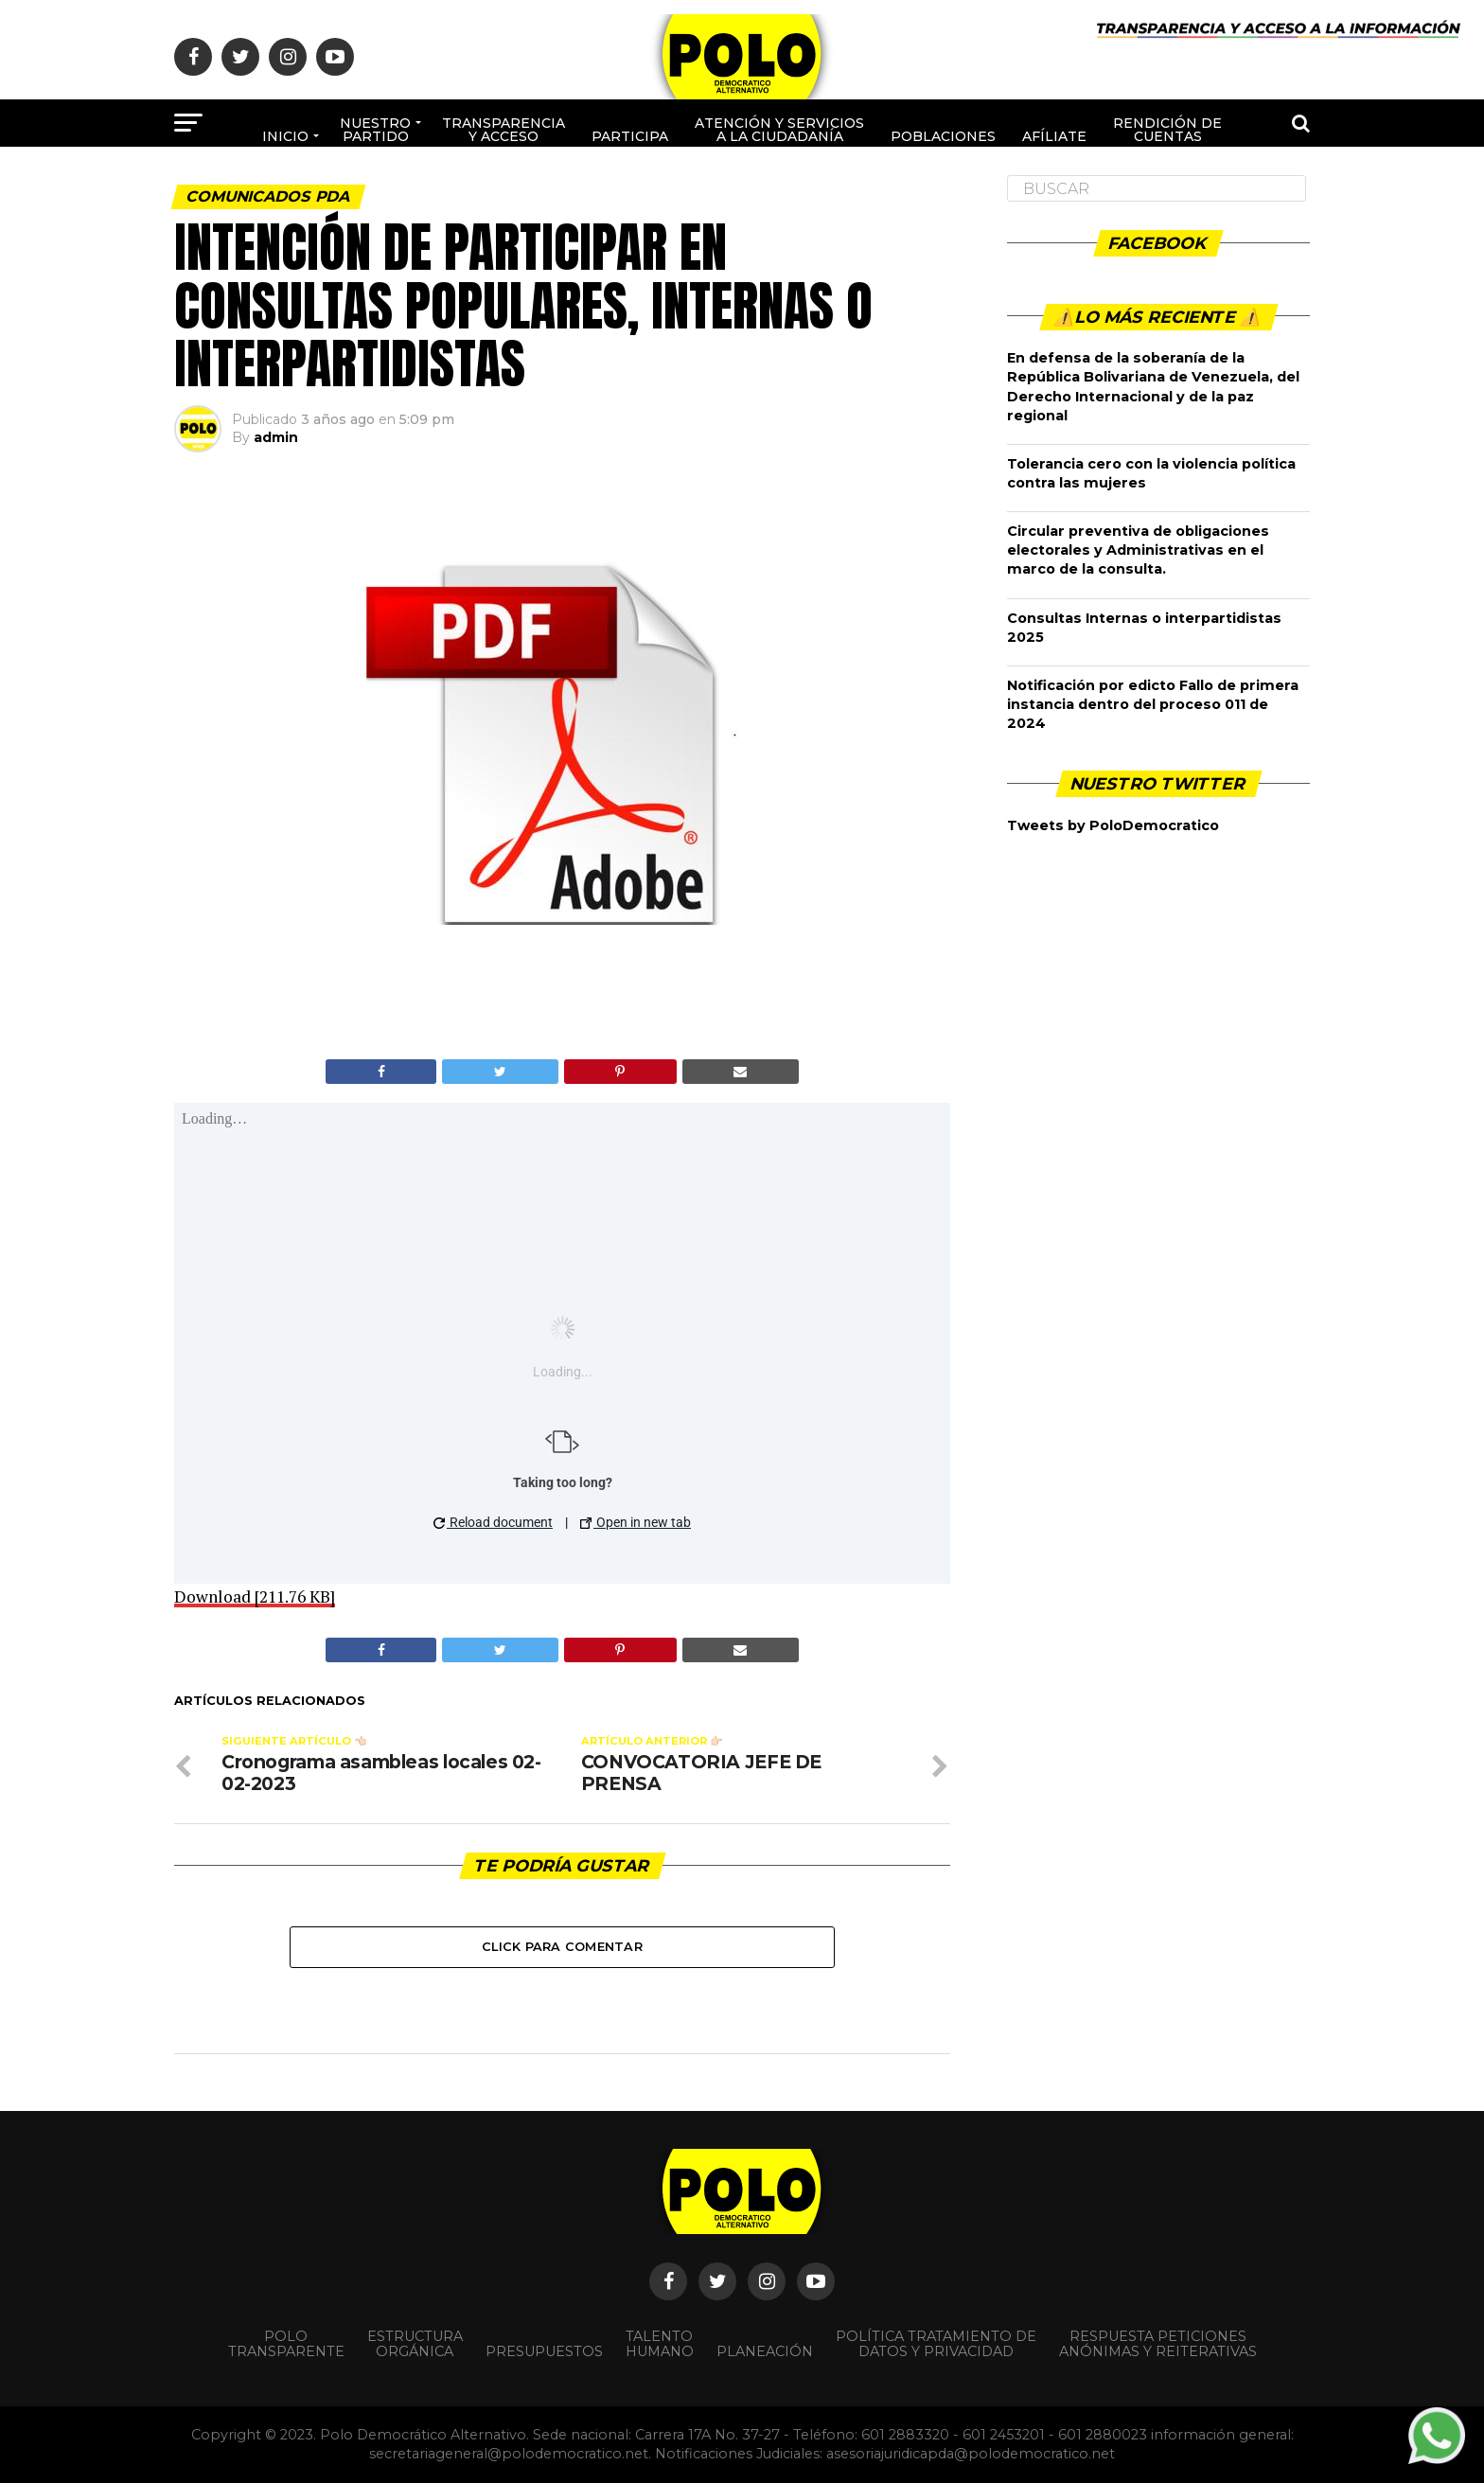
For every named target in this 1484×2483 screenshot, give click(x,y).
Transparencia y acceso (503, 130)
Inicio (285, 136)
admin (276, 437)
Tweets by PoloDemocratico (1113, 825)
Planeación (764, 2351)
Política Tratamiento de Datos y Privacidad (936, 2344)
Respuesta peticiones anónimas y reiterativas (1158, 2344)
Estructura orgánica (415, 2344)
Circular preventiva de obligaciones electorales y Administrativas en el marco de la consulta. (1138, 550)
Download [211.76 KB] (254, 1596)
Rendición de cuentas (1167, 130)
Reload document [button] (493, 1522)
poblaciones (943, 136)
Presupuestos (544, 2351)
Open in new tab (635, 1522)
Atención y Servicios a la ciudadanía (779, 130)
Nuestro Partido (375, 130)
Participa (630, 136)
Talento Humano (660, 2344)
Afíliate (1054, 136)
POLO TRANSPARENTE (286, 2344)
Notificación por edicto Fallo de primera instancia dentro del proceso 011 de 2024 (1152, 704)
